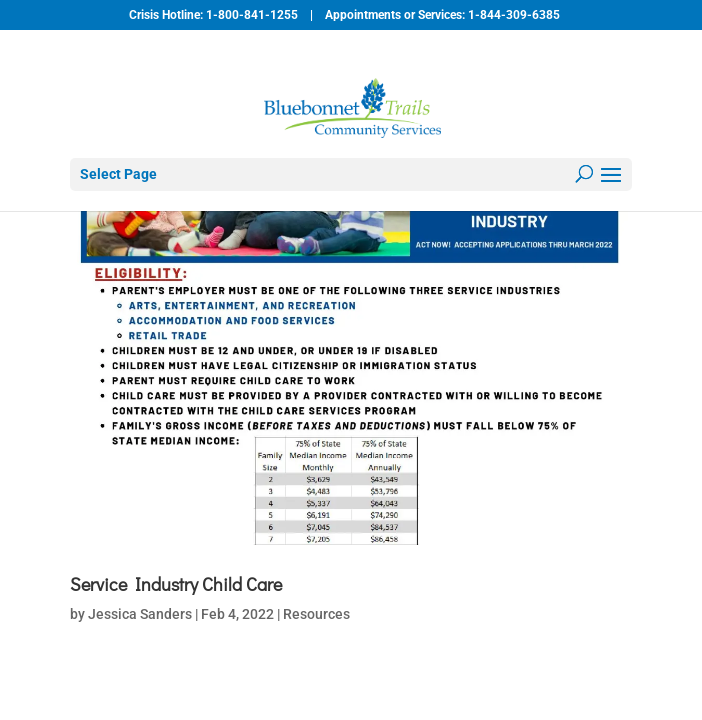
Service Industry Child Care (176, 584)
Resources (316, 614)
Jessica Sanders (140, 614)
